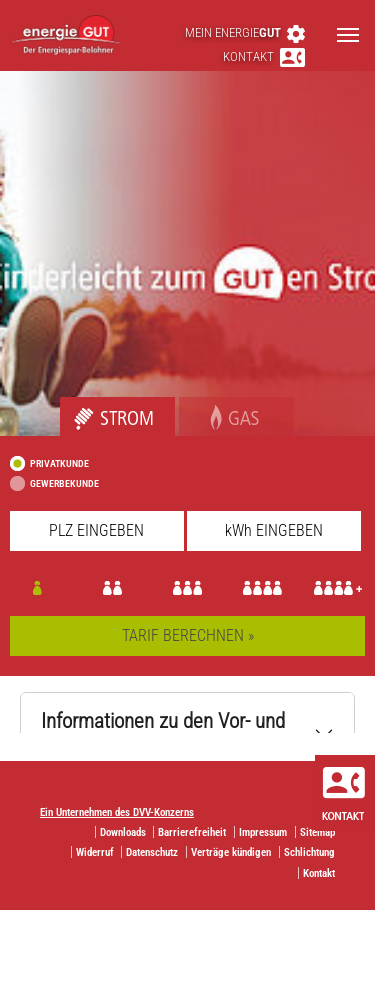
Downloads (123, 832)
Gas (191, 407)
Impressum (263, 832)
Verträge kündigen (231, 852)
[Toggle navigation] (348, 35)
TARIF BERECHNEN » (188, 635)
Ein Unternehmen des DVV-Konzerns (117, 812)
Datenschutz (152, 852)
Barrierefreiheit (192, 832)
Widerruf (95, 852)
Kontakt (264, 56)
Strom (79, 407)
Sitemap (317, 832)
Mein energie (245, 32)
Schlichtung (309, 852)
